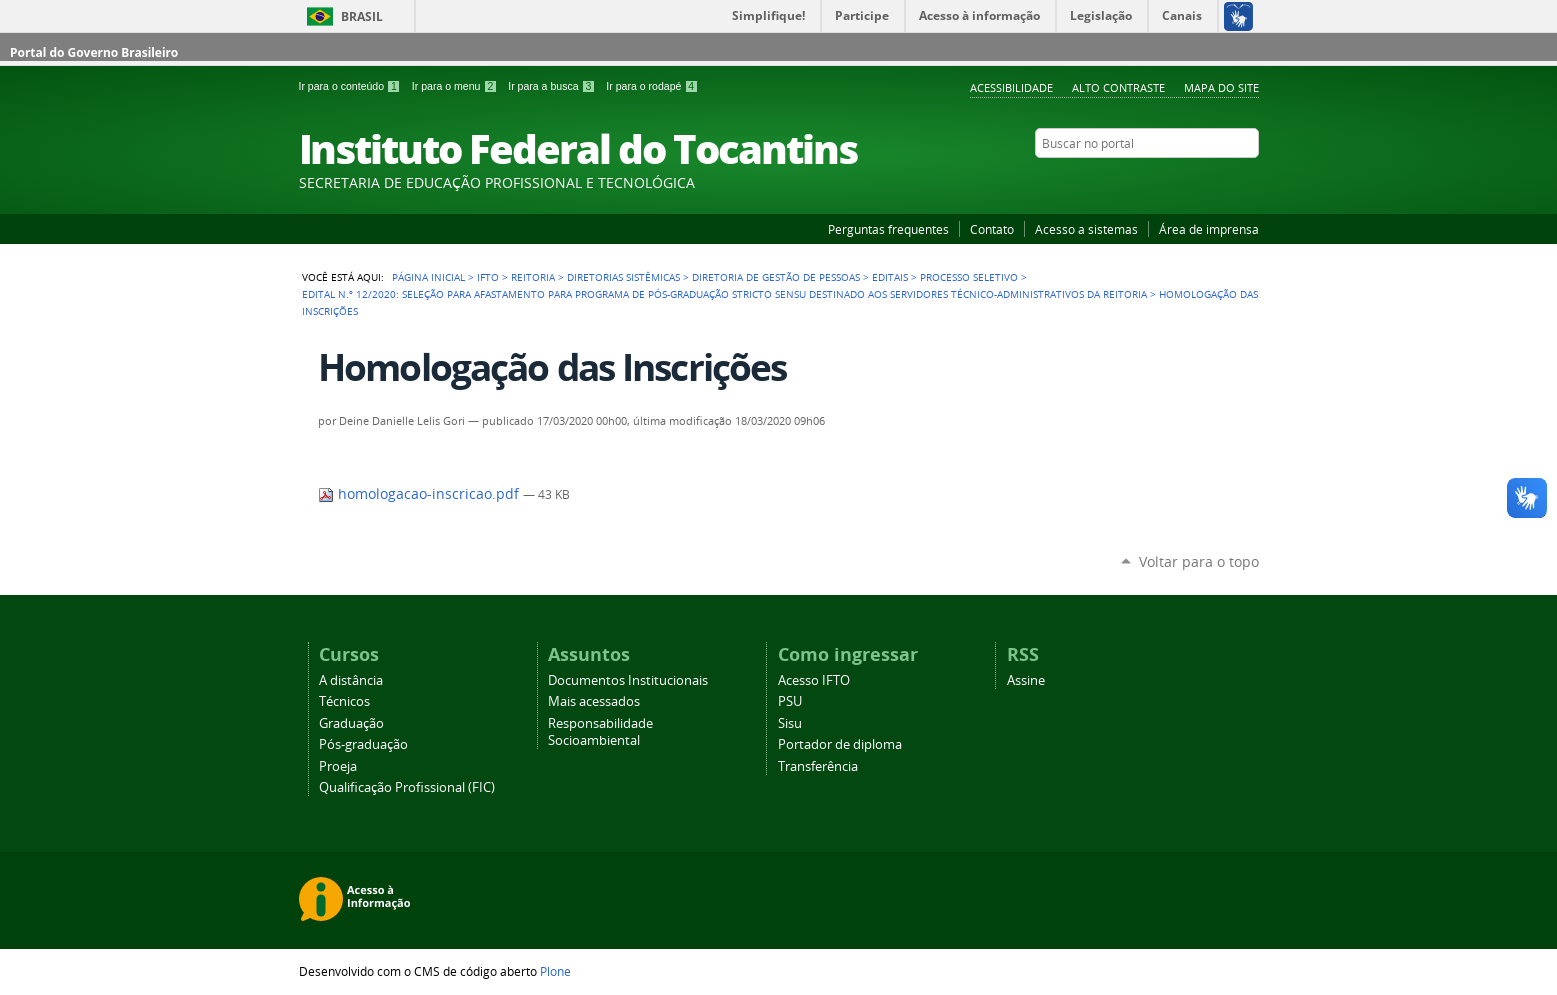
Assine (1026, 680)
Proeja (338, 766)
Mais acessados (594, 701)
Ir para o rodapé (652, 86)
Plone (555, 971)
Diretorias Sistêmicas (623, 277)
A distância (351, 680)
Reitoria (533, 277)
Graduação (351, 723)
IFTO (488, 277)
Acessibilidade (1011, 87)
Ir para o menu (456, 86)
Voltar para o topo (1199, 561)
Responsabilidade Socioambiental (600, 732)
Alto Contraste (1118, 87)
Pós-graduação (363, 744)
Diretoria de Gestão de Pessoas (776, 277)
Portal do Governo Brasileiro (94, 52)
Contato (992, 229)
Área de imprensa (1209, 229)
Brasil (362, 16)
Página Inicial (428, 277)
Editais (890, 277)
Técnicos (344, 701)
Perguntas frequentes (888, 229)
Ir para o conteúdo (351, 86)
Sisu (790, 723)
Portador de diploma (840, 744)
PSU (790, 701)
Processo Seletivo (969, 277)
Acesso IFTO (814, 680)
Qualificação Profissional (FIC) (407, 787)
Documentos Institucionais (628, 680)
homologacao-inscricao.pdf (420, 494)
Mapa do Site (1221, 87)
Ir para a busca (553, 86)
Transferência (818, 766)
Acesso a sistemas (1086, 229)
